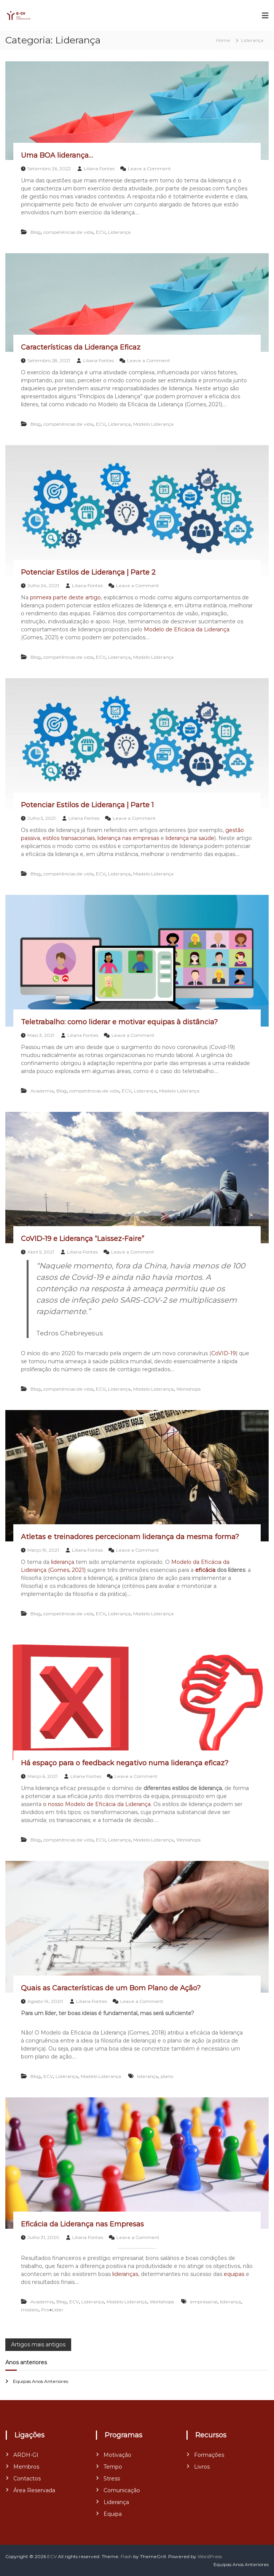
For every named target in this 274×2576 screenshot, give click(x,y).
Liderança (119, 232)
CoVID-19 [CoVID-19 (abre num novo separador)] (223, 1353)
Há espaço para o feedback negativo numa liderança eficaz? (124, 1763)
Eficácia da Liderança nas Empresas (82, 2224)
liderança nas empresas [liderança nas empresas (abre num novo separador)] (128, 838)
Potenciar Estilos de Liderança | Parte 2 (88, 572)
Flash (126, 2556)
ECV (100, 232)
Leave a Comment (149, 168)
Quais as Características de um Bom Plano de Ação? (111, 1988)
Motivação (117, 2454)
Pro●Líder (52, 2309)
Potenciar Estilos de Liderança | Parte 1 (87, 805)
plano (167, 2076)
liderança (147, 2076)
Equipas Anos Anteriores (40, 2381)
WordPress (210, 2556)
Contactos (27, 2478)
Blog (35, 232)
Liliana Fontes (99, 168)
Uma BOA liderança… (57, 155)
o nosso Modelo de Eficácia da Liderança (97, 1804)
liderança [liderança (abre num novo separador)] (62, 1562)
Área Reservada (34, 2490)
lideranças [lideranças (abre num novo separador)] (125, 2274)
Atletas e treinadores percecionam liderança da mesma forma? (130, 1537)
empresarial (203, 2302)
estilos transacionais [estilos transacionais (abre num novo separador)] (69, 838)
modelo (29, 2309)
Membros (26, 2466)
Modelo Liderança (153, 424)
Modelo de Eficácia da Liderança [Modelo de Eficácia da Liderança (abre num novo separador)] (186, 629)
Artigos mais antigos (38, 2344)
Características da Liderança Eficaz (80, 347)
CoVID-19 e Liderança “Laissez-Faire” (82, 1238)
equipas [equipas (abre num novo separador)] (234, 2274)
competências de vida (68, 232)
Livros (202, 2466)
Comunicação (122, 2490)
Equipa (113, 2514)
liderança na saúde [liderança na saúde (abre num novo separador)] (190, 838)
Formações (209, 2454)
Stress (112, 2478)
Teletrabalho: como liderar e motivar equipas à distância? (119, 1022)
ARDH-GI (25, 2454)
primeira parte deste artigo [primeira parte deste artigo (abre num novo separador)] (65, 597)
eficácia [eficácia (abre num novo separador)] (205, 1570)
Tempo (113, 2466)
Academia (42, 1091)
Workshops (188, 1389)
